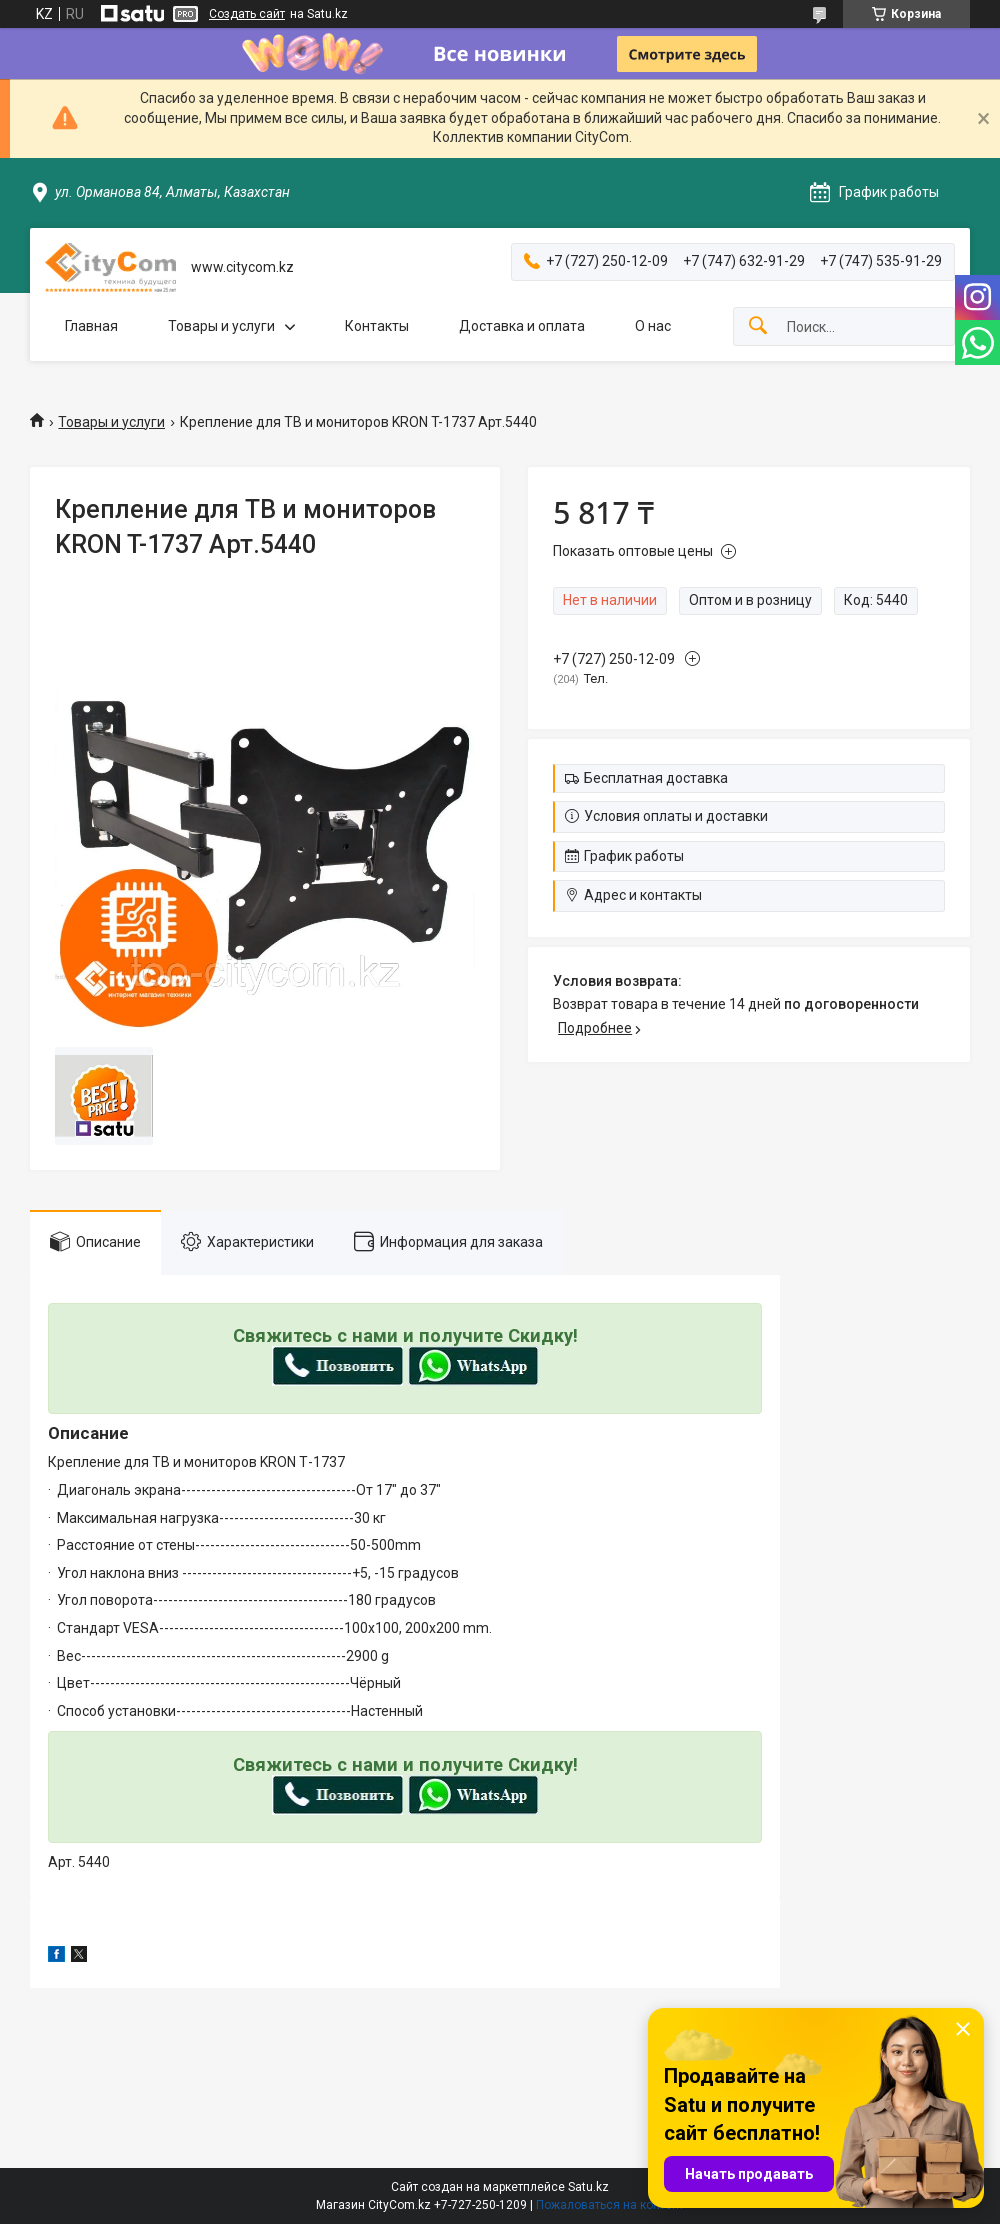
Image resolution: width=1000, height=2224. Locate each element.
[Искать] (758, 326)
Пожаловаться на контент (610, 2205)
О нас (653, 326)
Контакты (377, 326)
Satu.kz (588, 2187)
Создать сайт (247, 14)
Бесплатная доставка (656, 778)
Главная (91, 326)
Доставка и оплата (522, 326)
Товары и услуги (221, 326)
